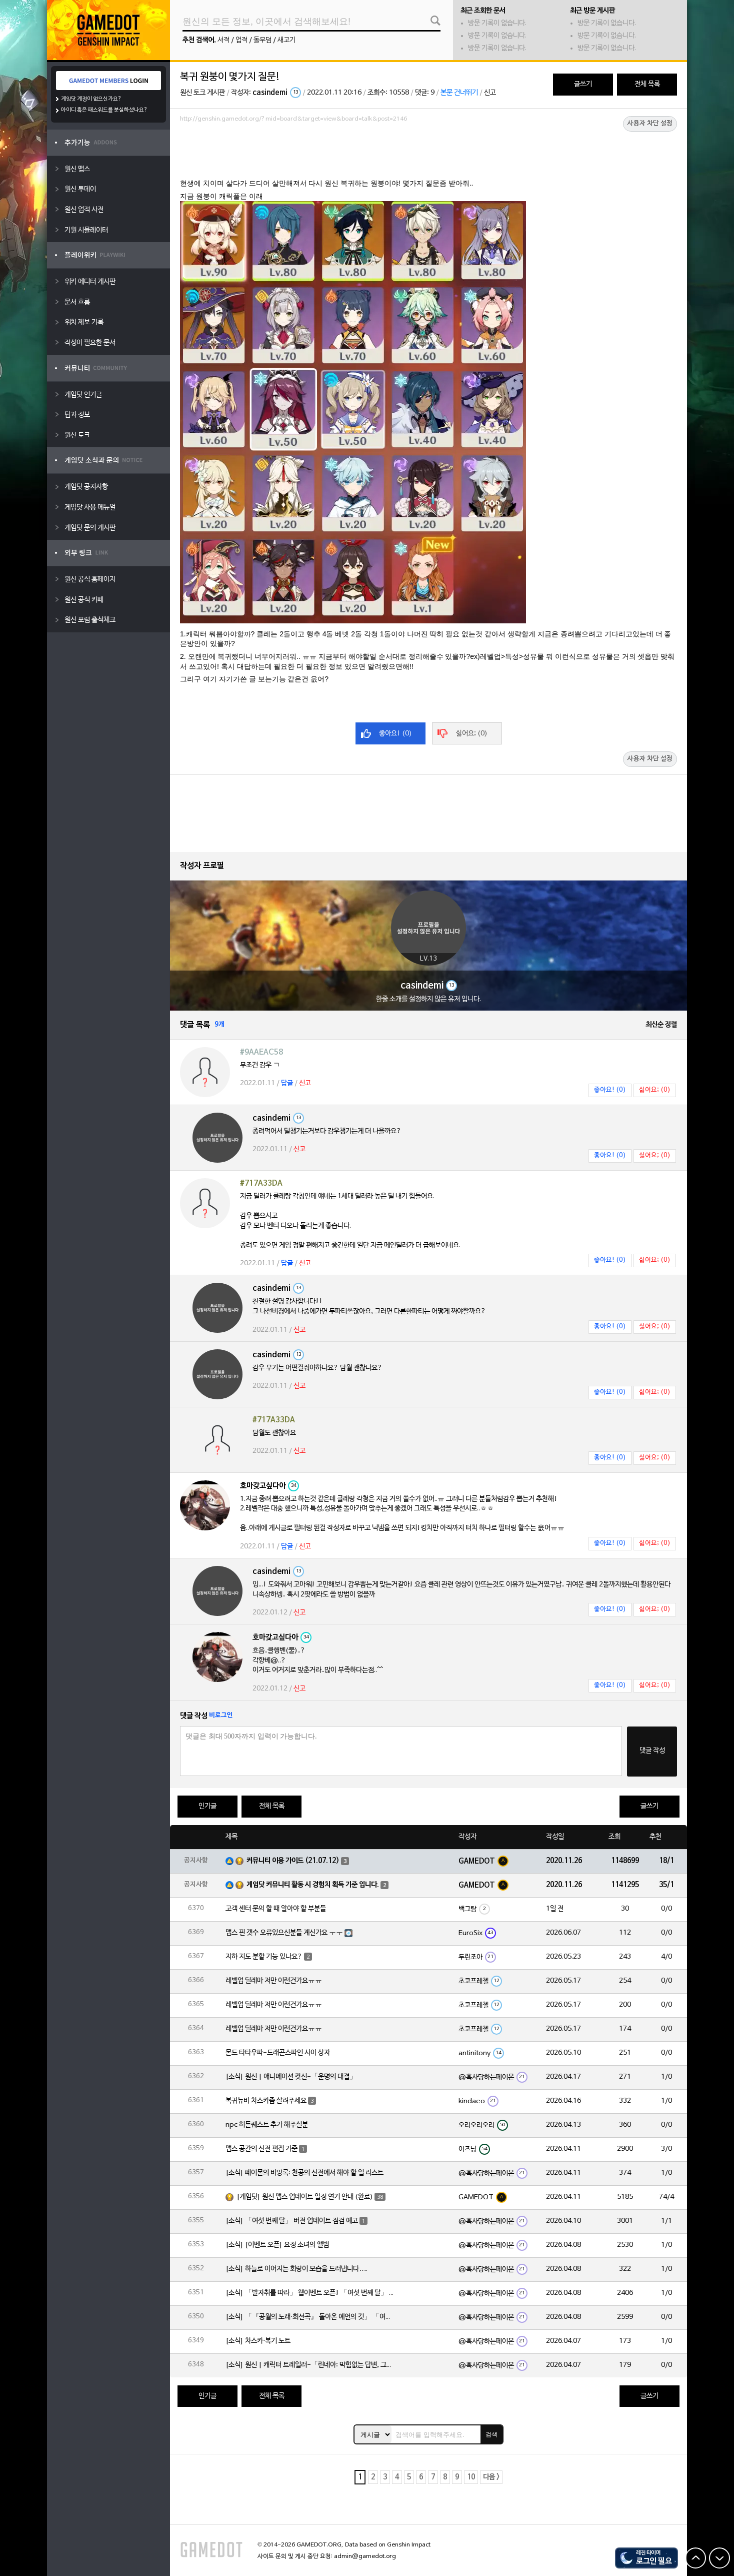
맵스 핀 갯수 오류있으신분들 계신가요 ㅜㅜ (284, 1933)
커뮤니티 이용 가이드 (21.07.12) (293, 1861)
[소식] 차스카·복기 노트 (258, 2341)
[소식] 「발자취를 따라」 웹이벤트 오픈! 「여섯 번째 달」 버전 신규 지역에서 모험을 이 (311, 2293)
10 (471, 2477)
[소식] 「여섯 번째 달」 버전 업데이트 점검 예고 (292, 2221)
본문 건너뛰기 (459, 93)
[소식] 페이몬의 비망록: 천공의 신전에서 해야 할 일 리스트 (305, 2173)
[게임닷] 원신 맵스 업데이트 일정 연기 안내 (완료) (304, 2197)
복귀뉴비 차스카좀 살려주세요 (266, 2101)
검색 (492, 2434)
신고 (490, 93)
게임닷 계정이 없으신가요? (91, 99)
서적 (224, 40)
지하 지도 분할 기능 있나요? (264, 1957)
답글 (287, 1083)
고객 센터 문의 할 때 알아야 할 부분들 (276, 1909)
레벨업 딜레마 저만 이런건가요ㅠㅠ (274, 1981)
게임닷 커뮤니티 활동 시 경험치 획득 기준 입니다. (312, 1885)
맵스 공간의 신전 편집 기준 (262, 2149)
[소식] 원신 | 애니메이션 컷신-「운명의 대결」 (291, 2077)
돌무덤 (263, 40)
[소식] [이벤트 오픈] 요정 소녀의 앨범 (277, 2245)
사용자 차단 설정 (650, 123)
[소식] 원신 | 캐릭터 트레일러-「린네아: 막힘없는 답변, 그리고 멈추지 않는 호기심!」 (311, 2365)
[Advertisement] (428, 154)
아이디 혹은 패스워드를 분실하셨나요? (104, 110)
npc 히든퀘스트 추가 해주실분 (267, 2125)
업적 (242, 40)
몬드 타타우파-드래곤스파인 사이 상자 (278, 2053)
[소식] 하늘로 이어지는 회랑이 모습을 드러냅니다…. (297, 2269)
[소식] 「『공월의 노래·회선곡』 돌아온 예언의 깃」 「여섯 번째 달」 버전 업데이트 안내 (311, 2317)
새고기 (287, 40)
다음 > (491, 2477)
